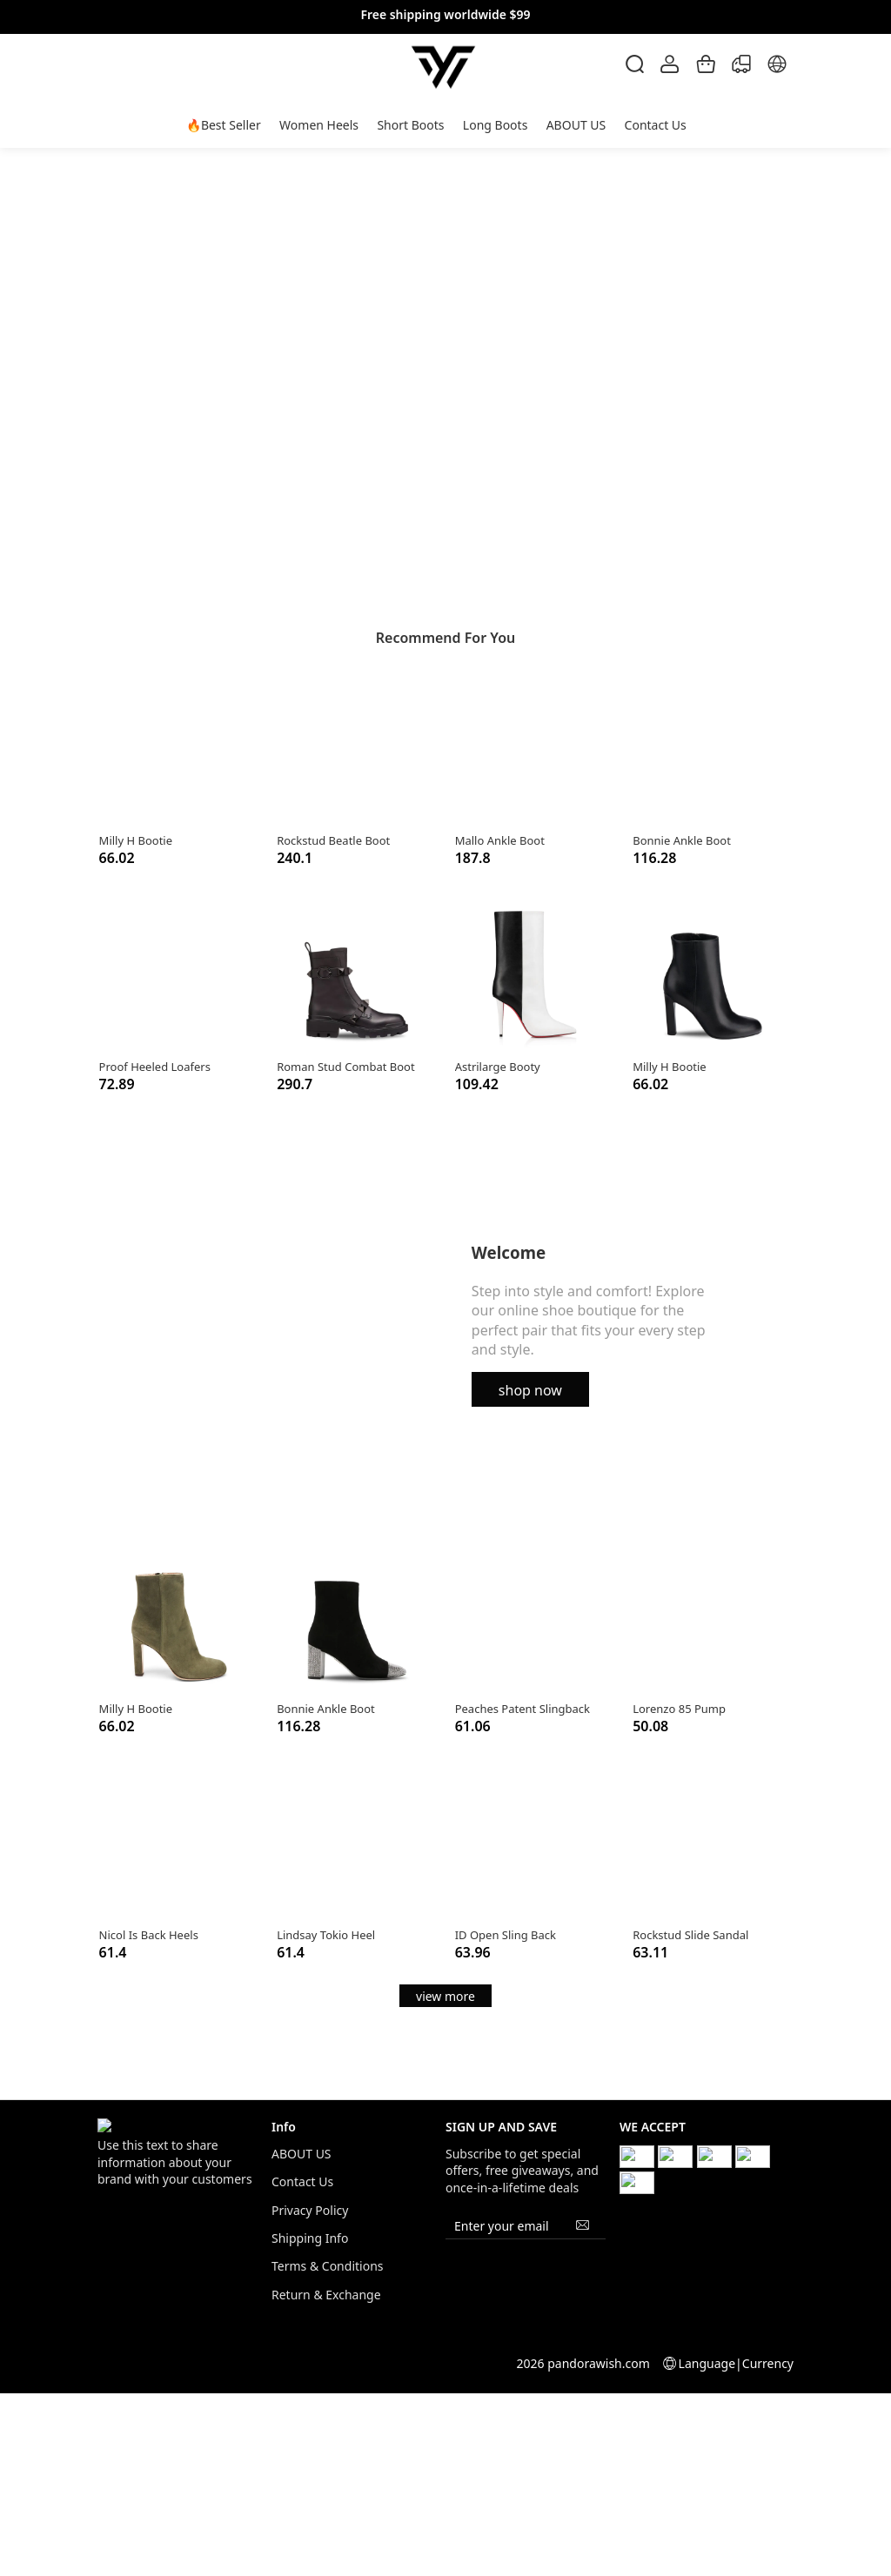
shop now (530, 1390)
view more (445, 1996)
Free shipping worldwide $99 (445, 14)
